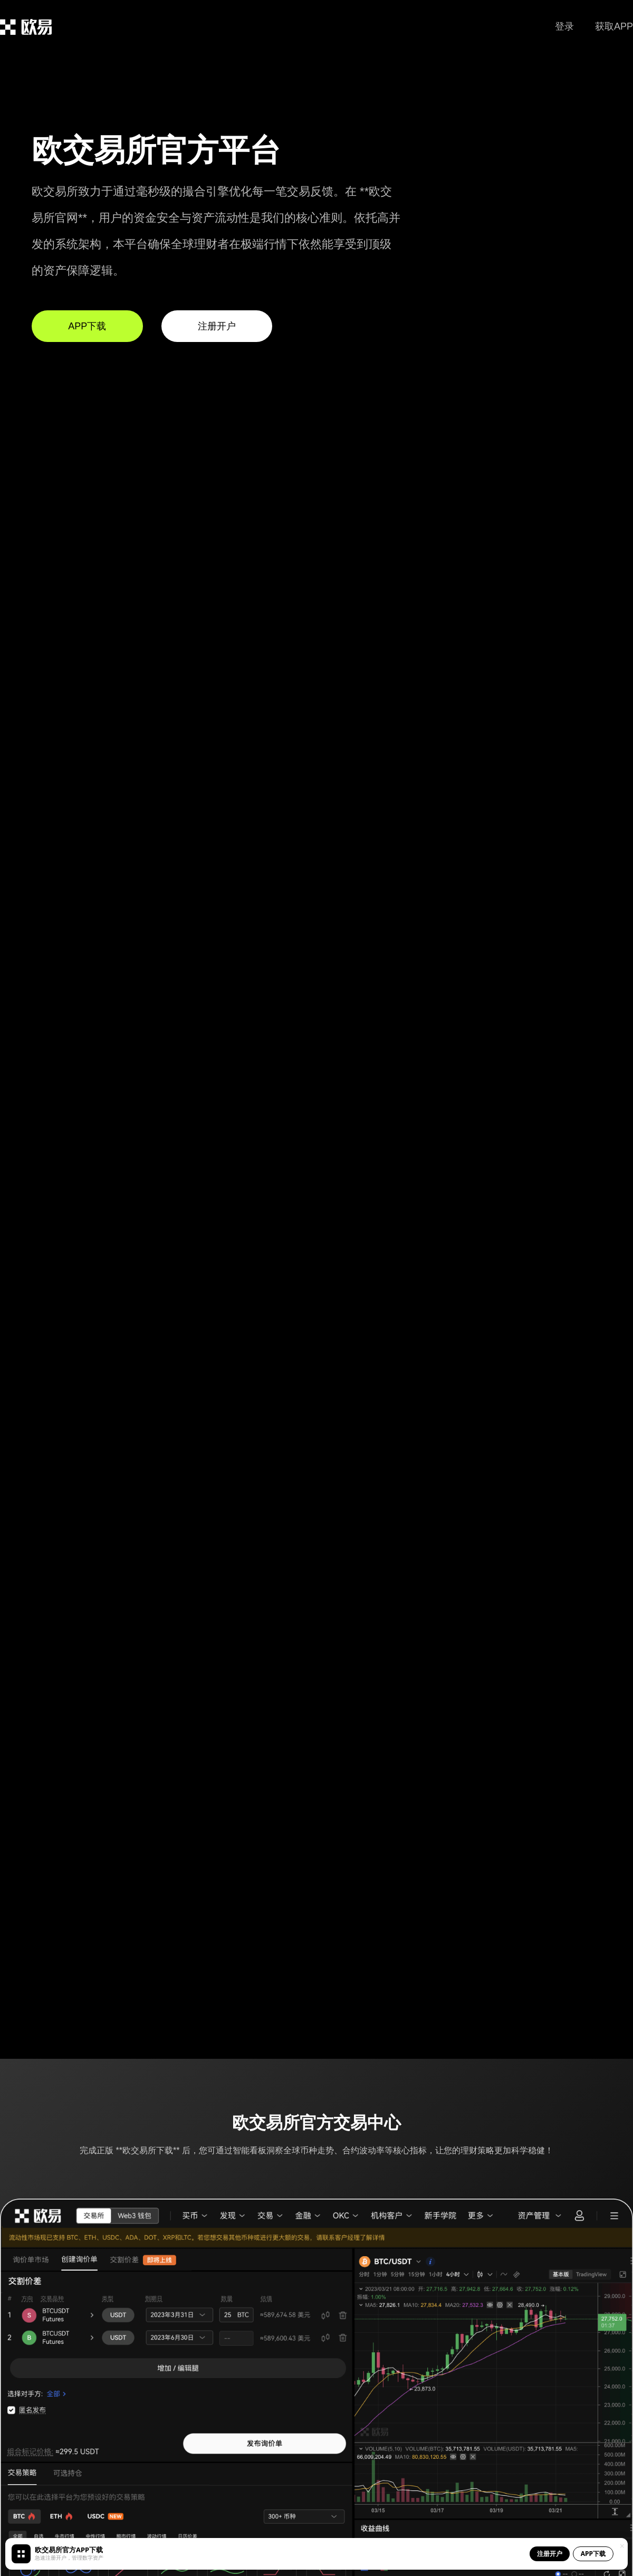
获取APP (614, 26)
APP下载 (87, 326)
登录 (564, 26)
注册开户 (217, 326)
